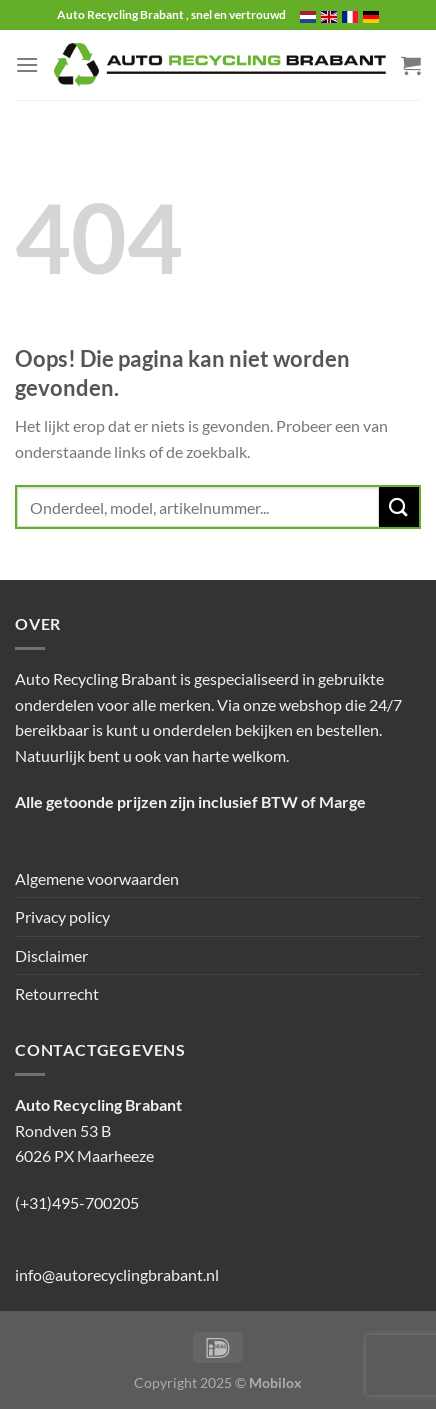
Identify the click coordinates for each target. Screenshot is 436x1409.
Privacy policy (62, 916)
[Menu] (27, 64)
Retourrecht (57, 993)
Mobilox (275, 1382)
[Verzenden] (399, 506)
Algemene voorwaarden (97, 878)
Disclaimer (51, 955)
